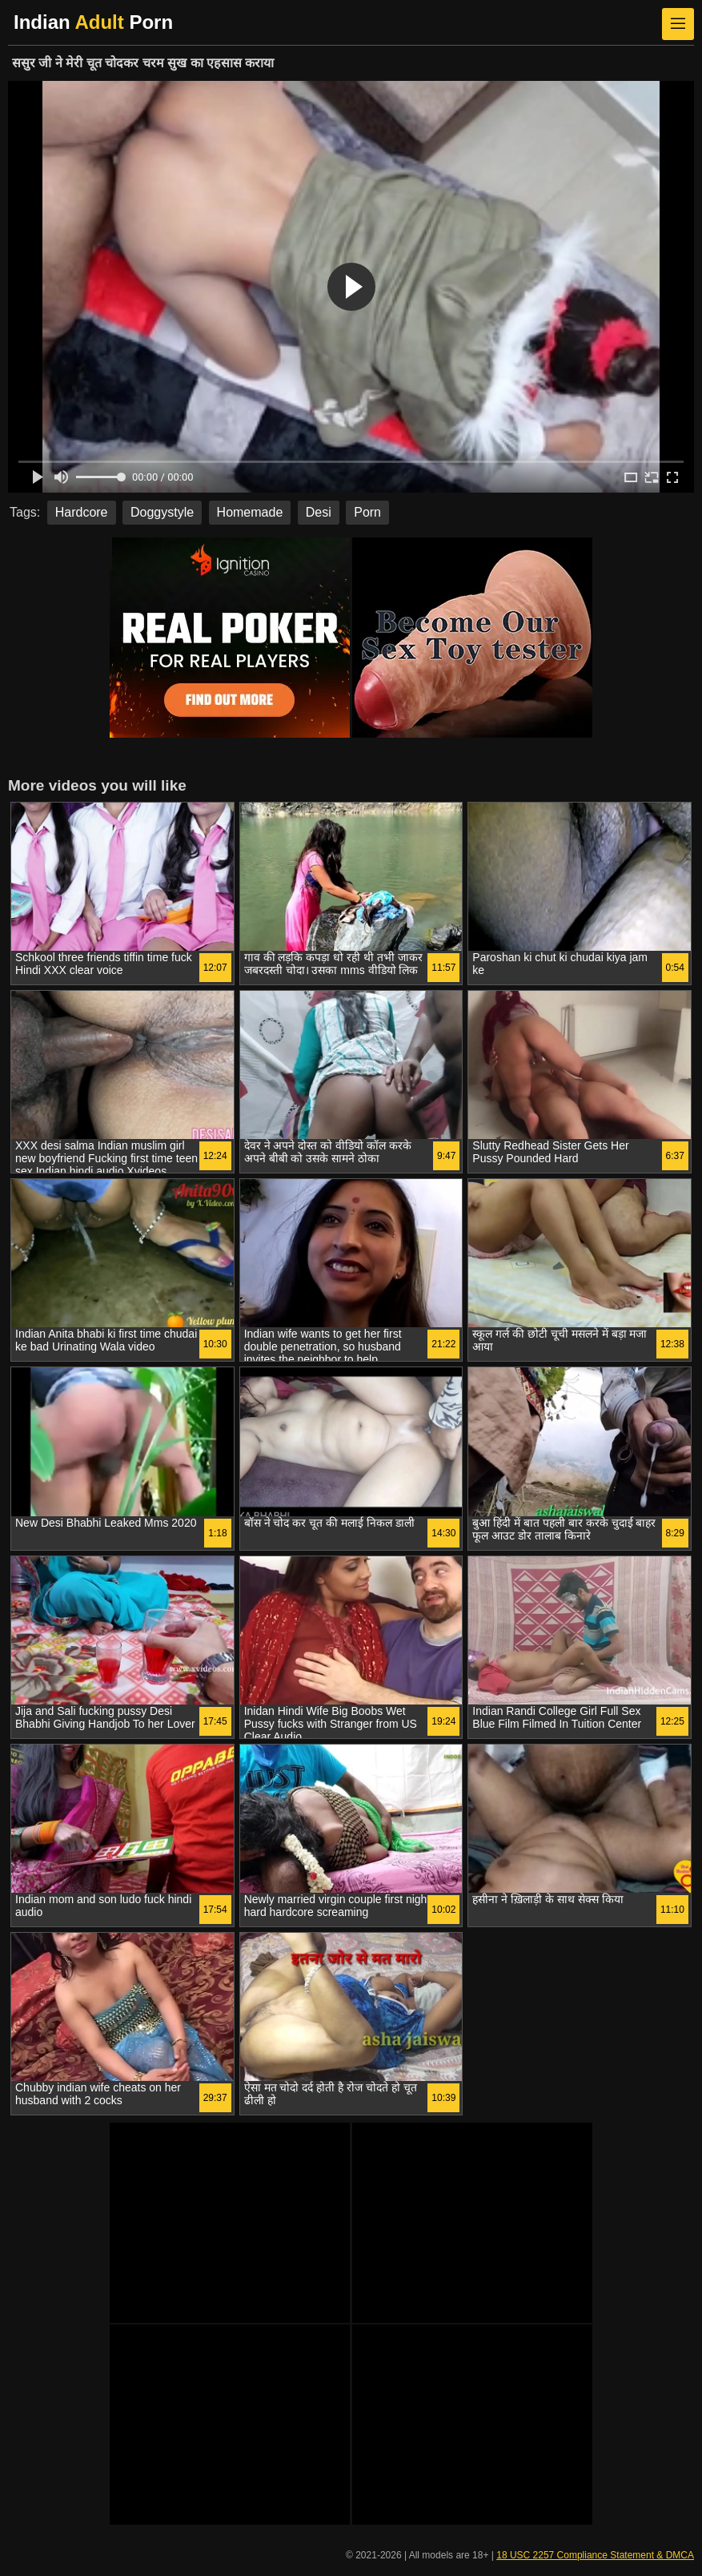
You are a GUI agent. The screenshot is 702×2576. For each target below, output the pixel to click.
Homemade (250, 512)
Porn (367, 512)
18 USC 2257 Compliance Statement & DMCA (595, 2555)
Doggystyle (162, 512)
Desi (318, 512)
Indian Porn (93, 22)
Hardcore (81, 512)
